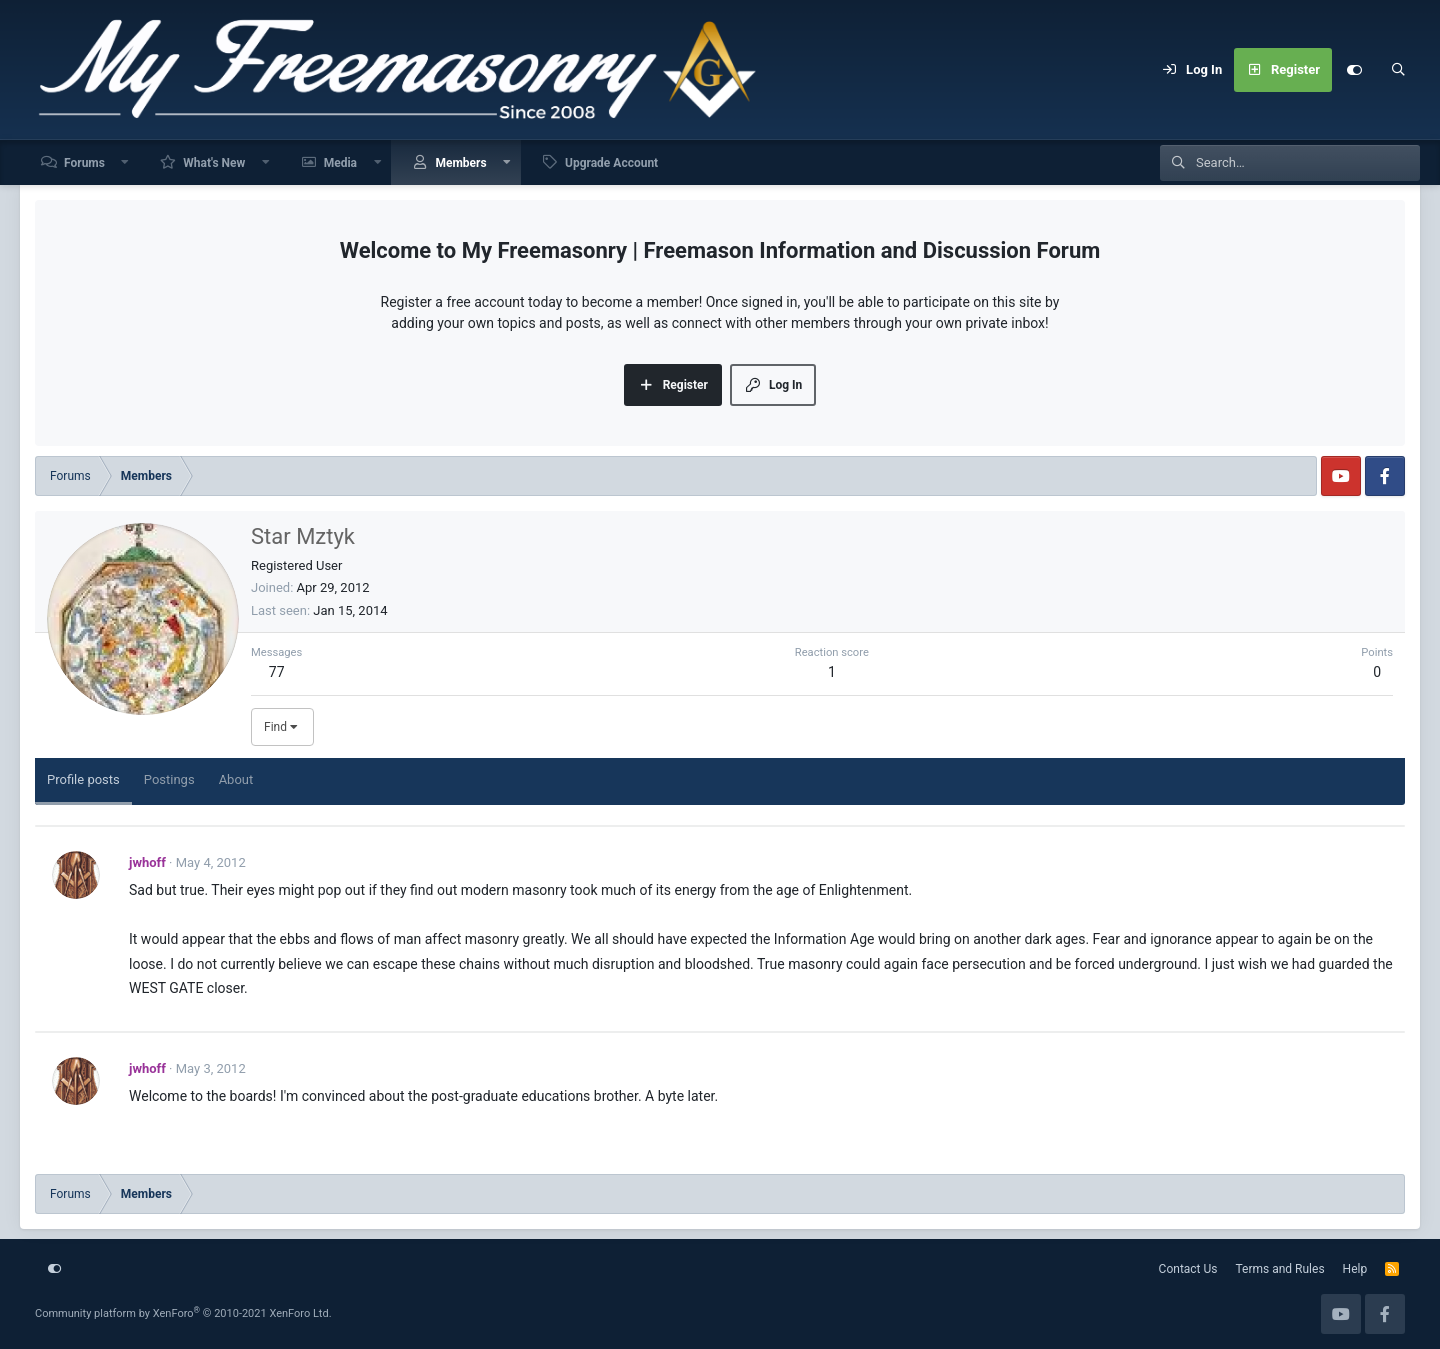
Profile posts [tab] (83, 779)
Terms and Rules (1280, 1269)
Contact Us (1188, 1269)
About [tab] (236, 779)
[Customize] (1354, 70)
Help (1355, 1269)
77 (277, 672)
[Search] (1398, 70)
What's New (214, 163)
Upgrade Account (611, 163)
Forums (84, 163)
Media (340, 163)
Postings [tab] (169, 779)
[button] (126, 162)
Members (460, 163)
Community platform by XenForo (183, 1313)
